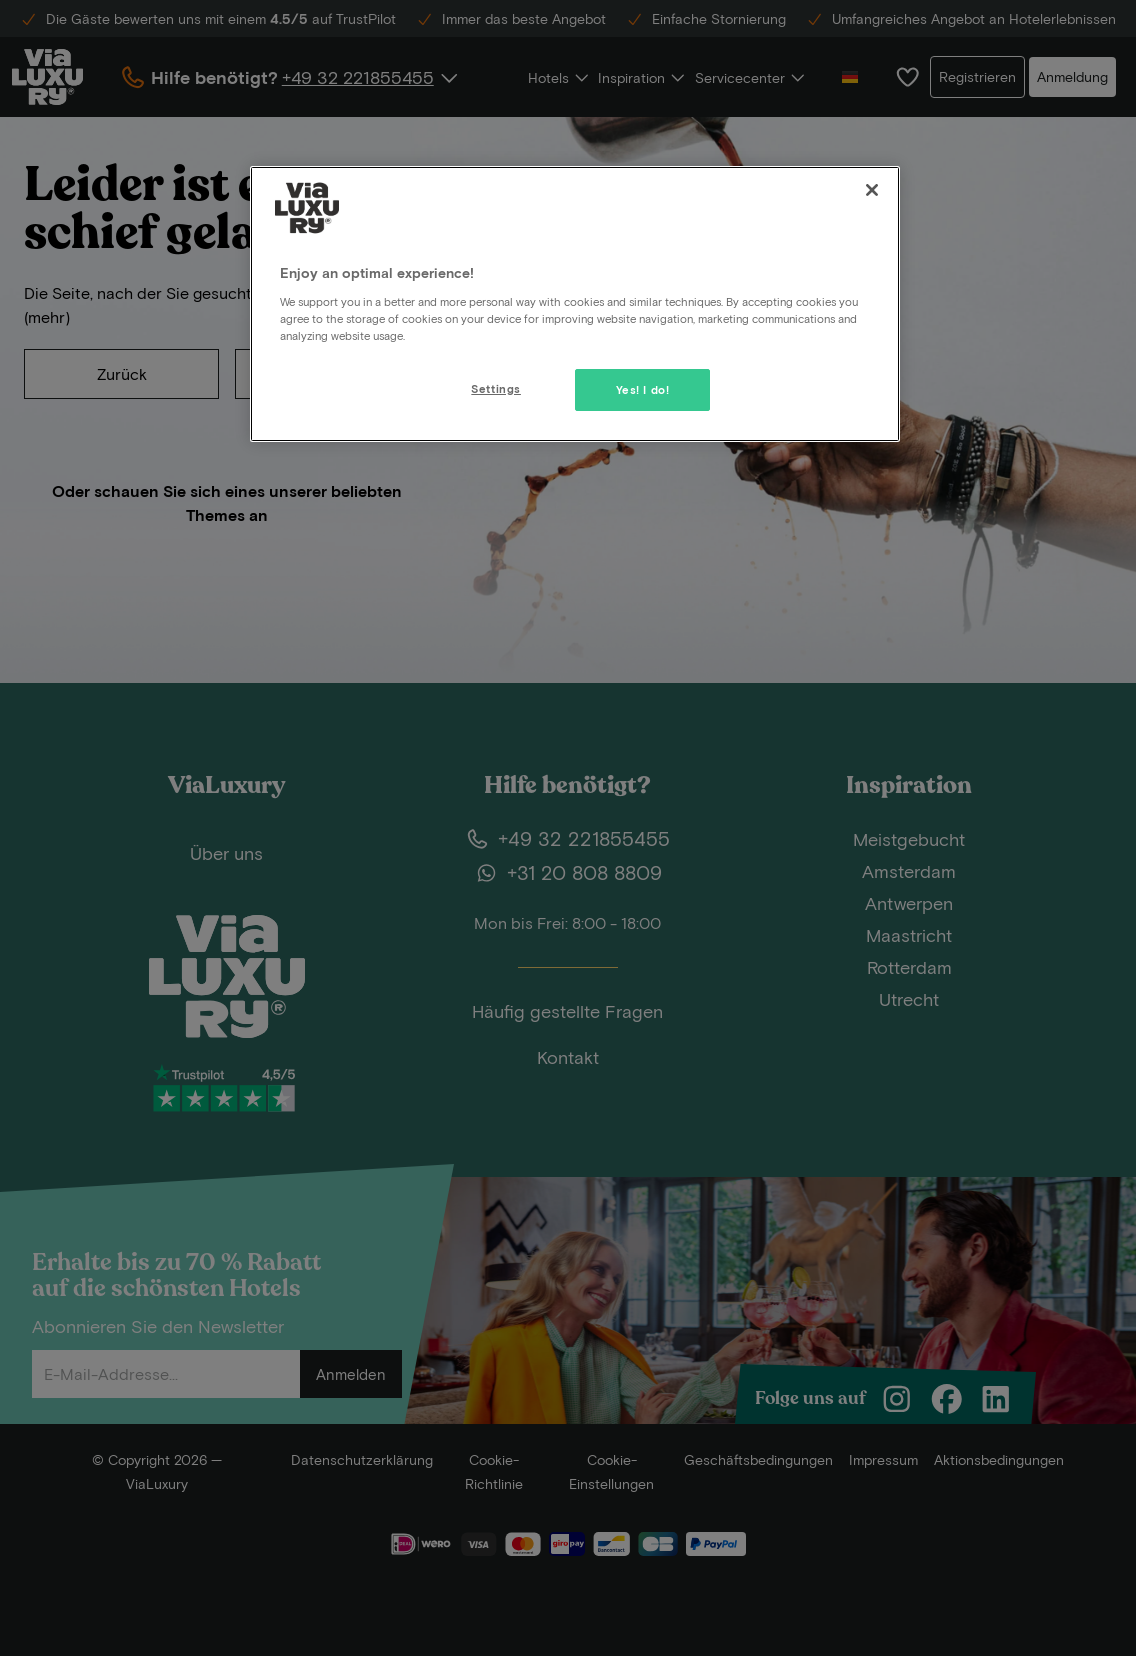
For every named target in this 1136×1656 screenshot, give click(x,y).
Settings (496, 388)
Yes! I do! (643, 389)
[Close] (872, 190)
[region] (575, 304)
